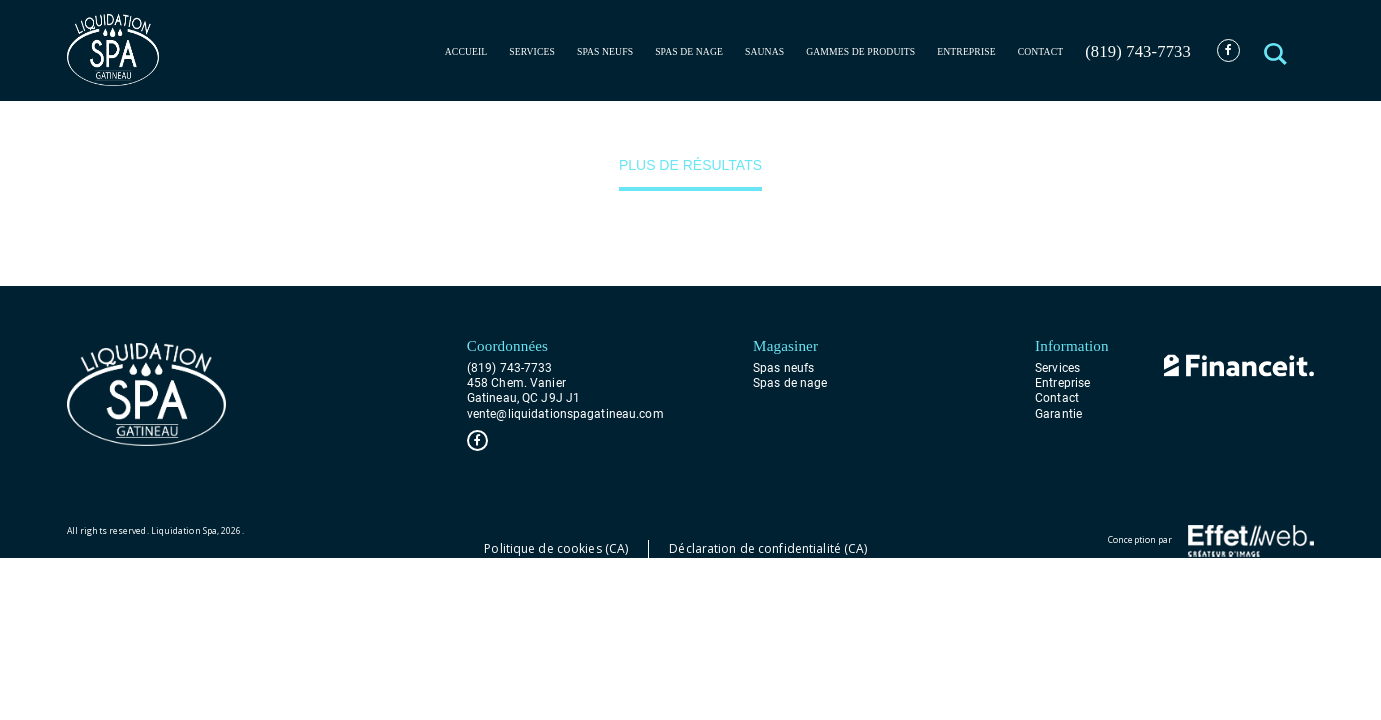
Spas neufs (605, 51)
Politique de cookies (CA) (556, 548)
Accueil (466, 51)
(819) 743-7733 (1138, 51)
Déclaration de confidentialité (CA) (768, 548)
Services (532, 51)
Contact (1041, 51)
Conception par (1211, 541)
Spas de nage (689, 51)
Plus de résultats (690, 165)
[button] (1276, 50)
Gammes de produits (860, 51)
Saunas (764, 51)
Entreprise (966, 51)
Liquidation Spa (184, 531)
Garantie (1058, 414)
